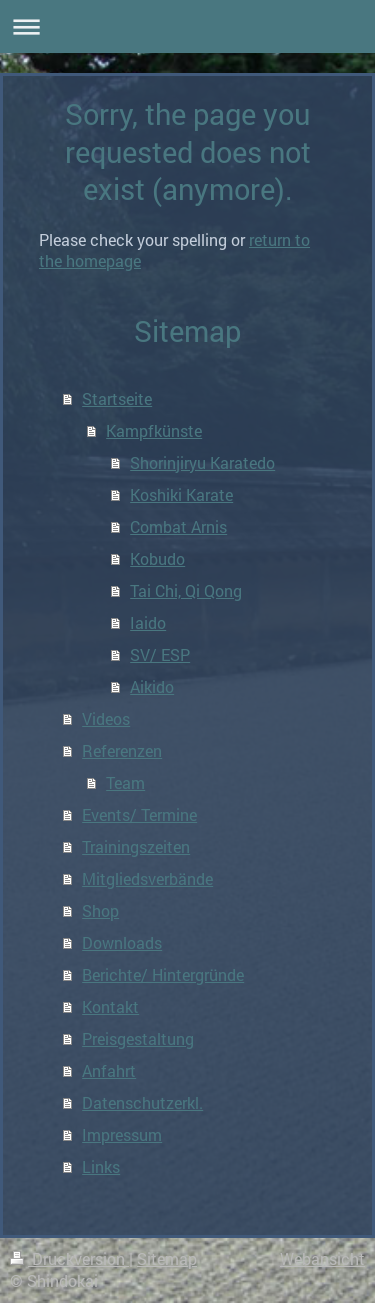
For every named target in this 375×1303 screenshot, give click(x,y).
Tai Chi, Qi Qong (186, 590)
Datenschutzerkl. (142, 1102)
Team (125, 782)
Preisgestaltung (138, 1038)
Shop (100, 910)
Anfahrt (109, 1070)
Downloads (122, 942)
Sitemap (167, 1258)
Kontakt (110, 1006)
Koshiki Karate (181, 494)
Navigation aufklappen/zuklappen (187, 26)
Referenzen (122, 750)
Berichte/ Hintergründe (163, 974)
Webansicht (322, 1258)
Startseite (117, 398)
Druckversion (69, 1258)
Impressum (122, 1134)
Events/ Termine (139, 814)
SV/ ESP (160, 654)
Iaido (148, 622)
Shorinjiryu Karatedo (202, 462)
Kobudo (157, 558)
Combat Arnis (178, 526)
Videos (106, 718)
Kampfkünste (154, 430)
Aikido (152, 686)
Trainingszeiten (136, 846)
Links (101, 1166)
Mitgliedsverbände (147, 878)
